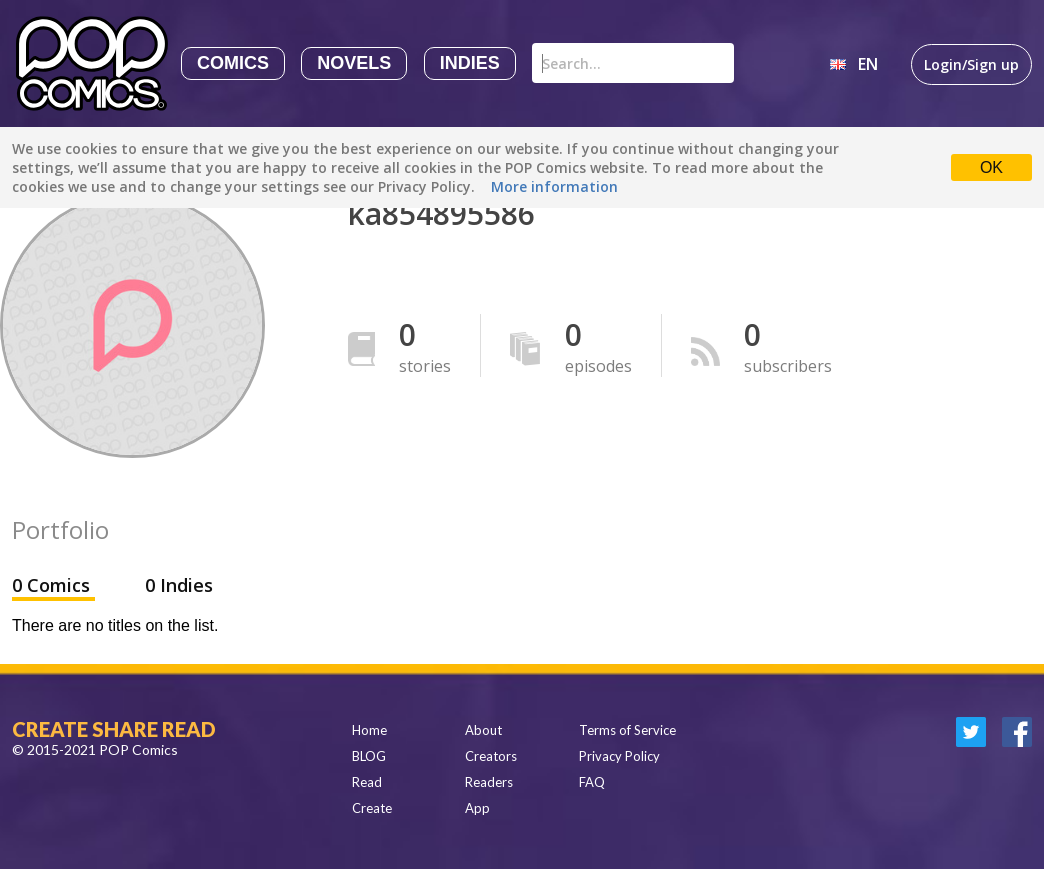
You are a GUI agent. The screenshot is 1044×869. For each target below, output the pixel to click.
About (483, 730)
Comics (233, 63)
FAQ (592, 782)
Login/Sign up (971, 64)
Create (372, 808)
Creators (491, 756)
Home (369, 730)
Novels (354, 63)
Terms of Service (627, 730)
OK (991, 167)
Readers (489, 782)
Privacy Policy (619, 756)
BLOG (369, 756)
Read (367, 782)
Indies (470, 63)
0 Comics (53, 585)
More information (554, 186)
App (477, 808)
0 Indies (179, 585)
